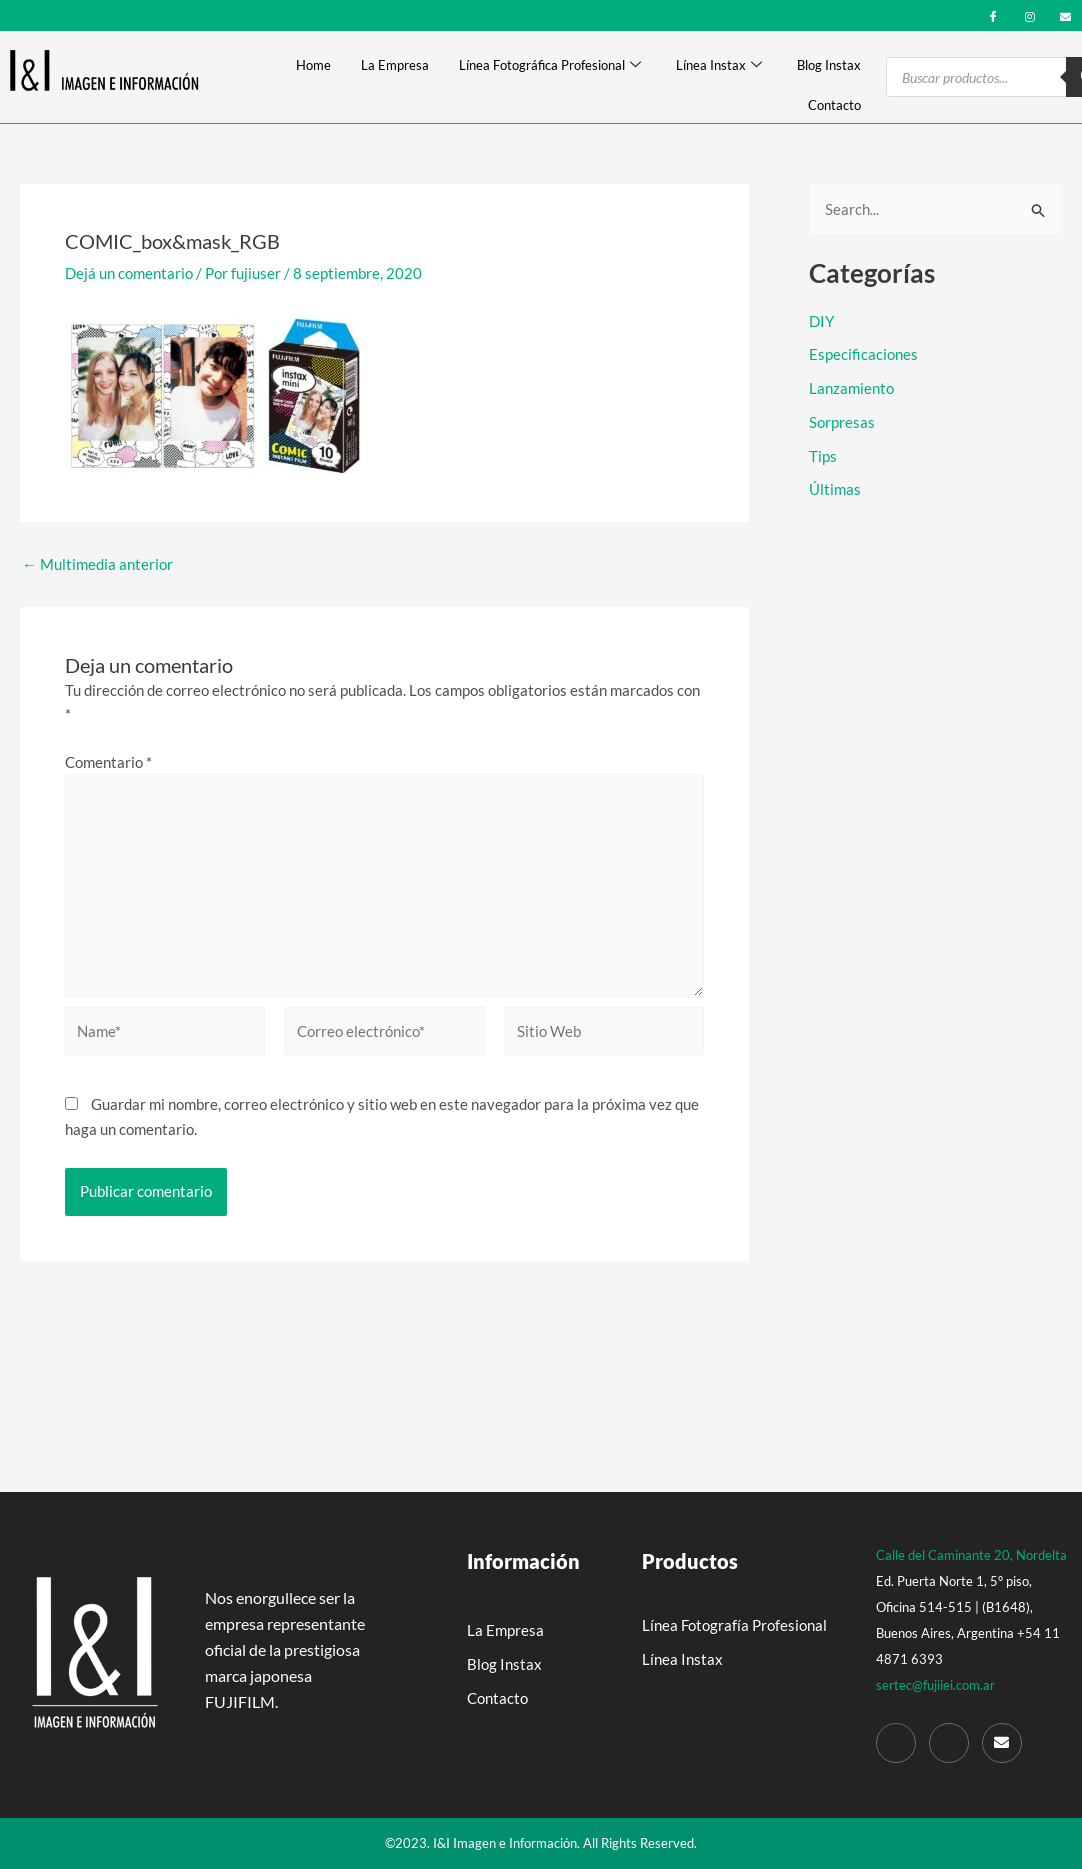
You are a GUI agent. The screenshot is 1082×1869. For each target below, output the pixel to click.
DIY (821, 321)
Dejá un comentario (129, 273)
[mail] (1065, 14)
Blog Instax (829, 65)
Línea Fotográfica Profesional (550, 65)
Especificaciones (863, 354)
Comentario (108, 762)
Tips (823, 456)
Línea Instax (719, 65)
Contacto (834, 105)
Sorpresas (842, 422)
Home (313, 65)
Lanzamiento (851, 388)
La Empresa (395, 65)
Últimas (835, 489)
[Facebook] (993, 14)
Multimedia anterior (97, 564)
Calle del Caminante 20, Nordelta (971, 1555)
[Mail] (1002, 1743)
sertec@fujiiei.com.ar (935, 1685)
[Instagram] (1029, 14)
